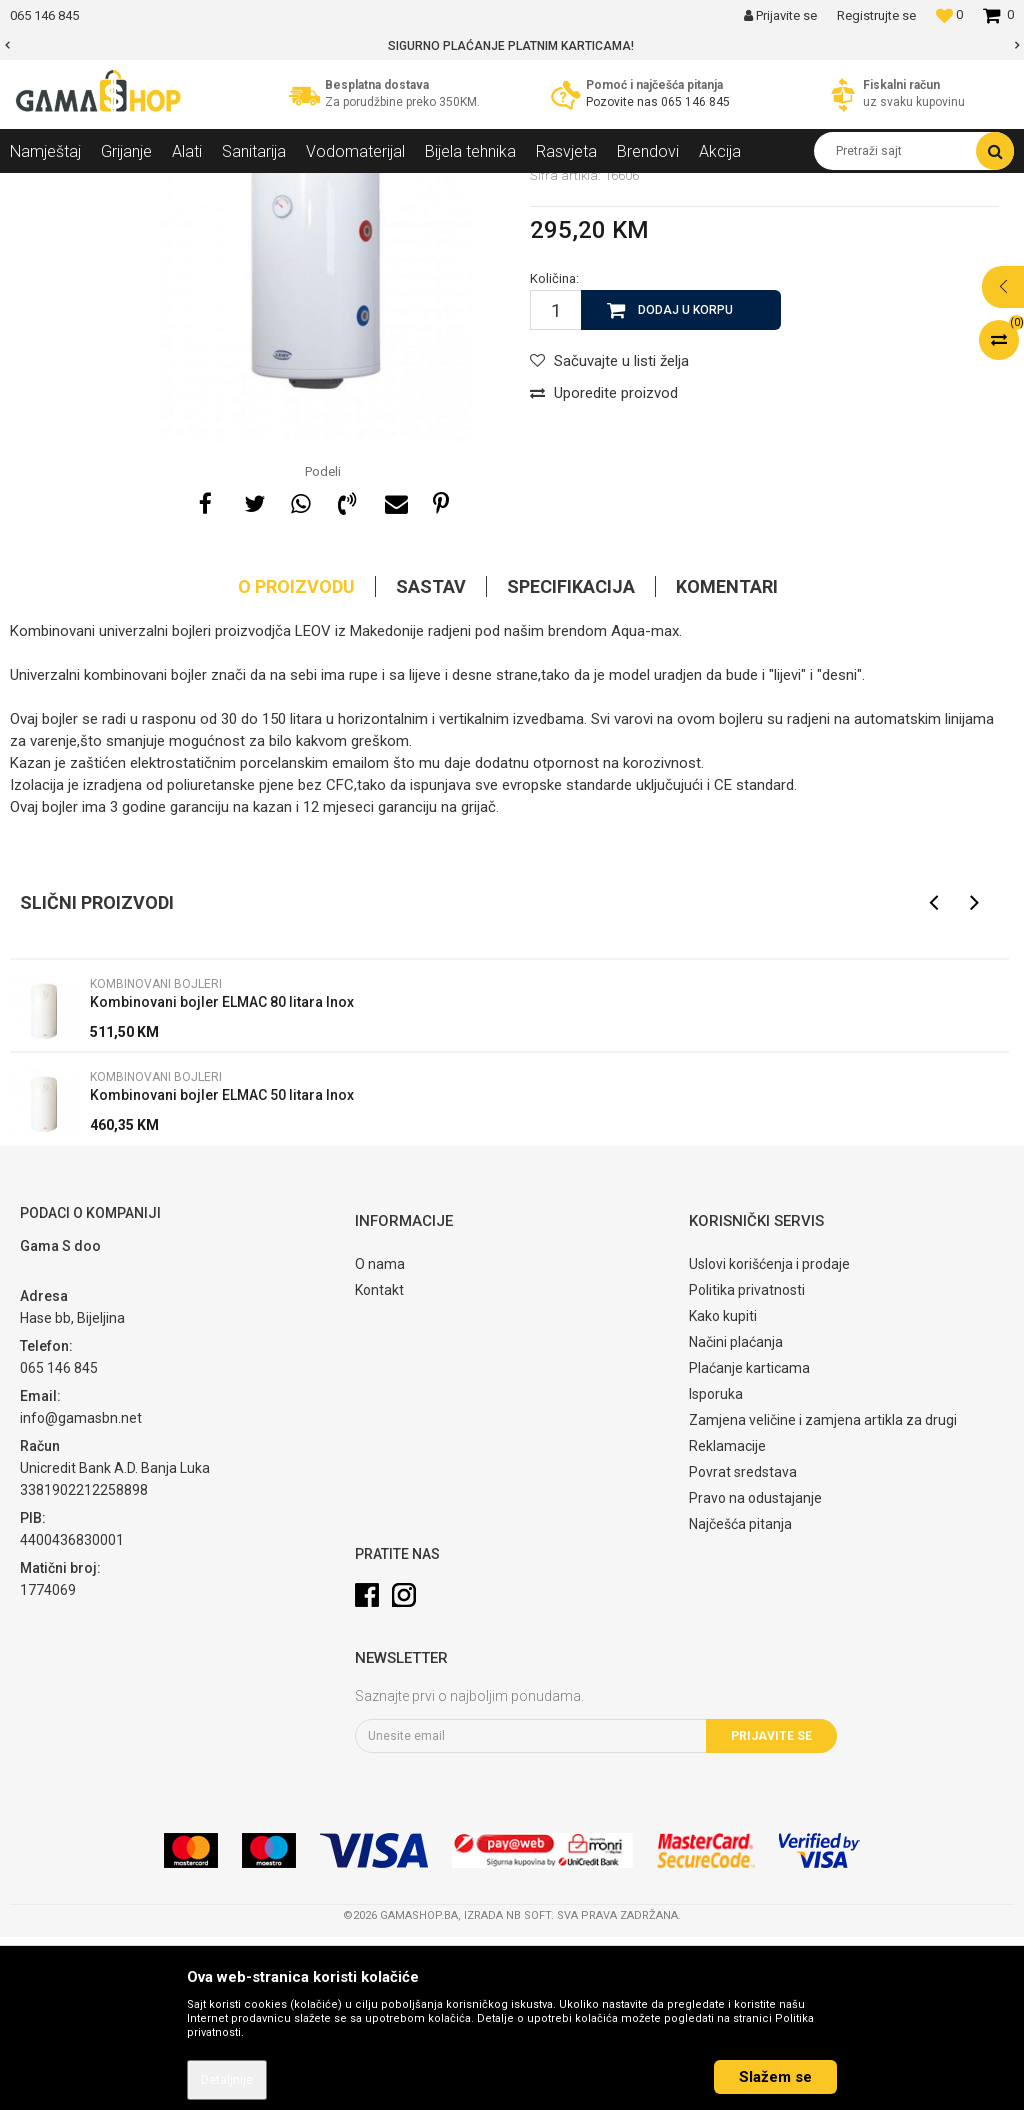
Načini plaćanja (736, 1515)
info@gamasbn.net (81, 1591)
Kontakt (379, 1463)
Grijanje (185, 188)
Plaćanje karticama (749, 1541)
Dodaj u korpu (685, 483)
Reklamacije (727, 1619)
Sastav (431, 759)
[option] (512, 46)
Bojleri (243, 188)
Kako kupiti (723, 1489)
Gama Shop (41, 188)
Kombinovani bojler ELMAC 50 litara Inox (222, 1268)
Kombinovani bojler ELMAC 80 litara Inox (222, 1175)
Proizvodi (118, 188)
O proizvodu (296, 759)
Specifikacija (571, 759)
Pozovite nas (623, 102)
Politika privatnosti (747, 1463)
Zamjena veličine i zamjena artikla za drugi (823, 1593)
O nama (380, 1437)
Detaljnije (227, 2080)
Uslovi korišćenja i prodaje (769, 1437)
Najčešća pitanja (740, 1697)
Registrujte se (876, 15)
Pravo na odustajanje (755, 1671)
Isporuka (716, 1567)
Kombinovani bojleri (334, 188)
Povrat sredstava (743, 1645)
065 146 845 (695, 102)
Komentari (727, 759)
